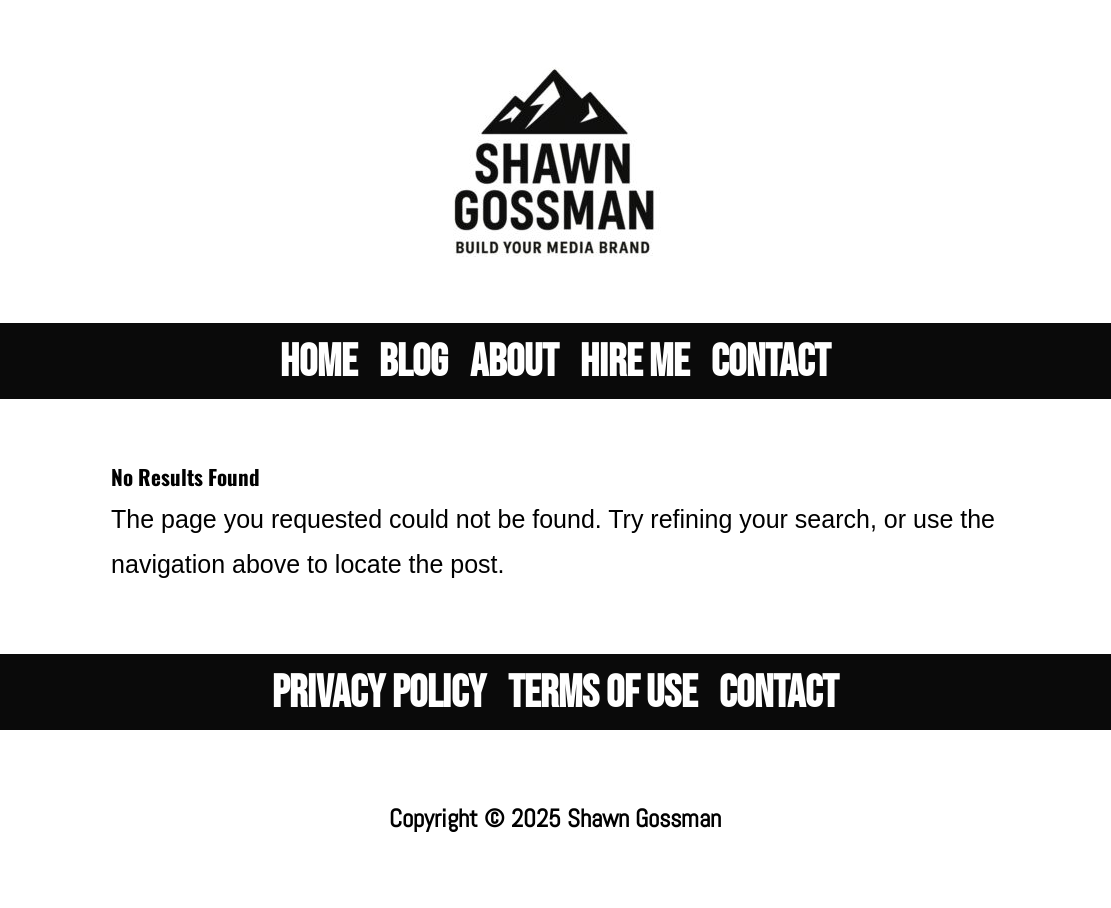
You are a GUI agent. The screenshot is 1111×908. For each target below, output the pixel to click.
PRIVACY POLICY (379, 704)
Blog (413, 373)
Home (318, 373)
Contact (770, 373)
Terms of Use (602, 704)
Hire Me (634, 373)
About (514, 373)
